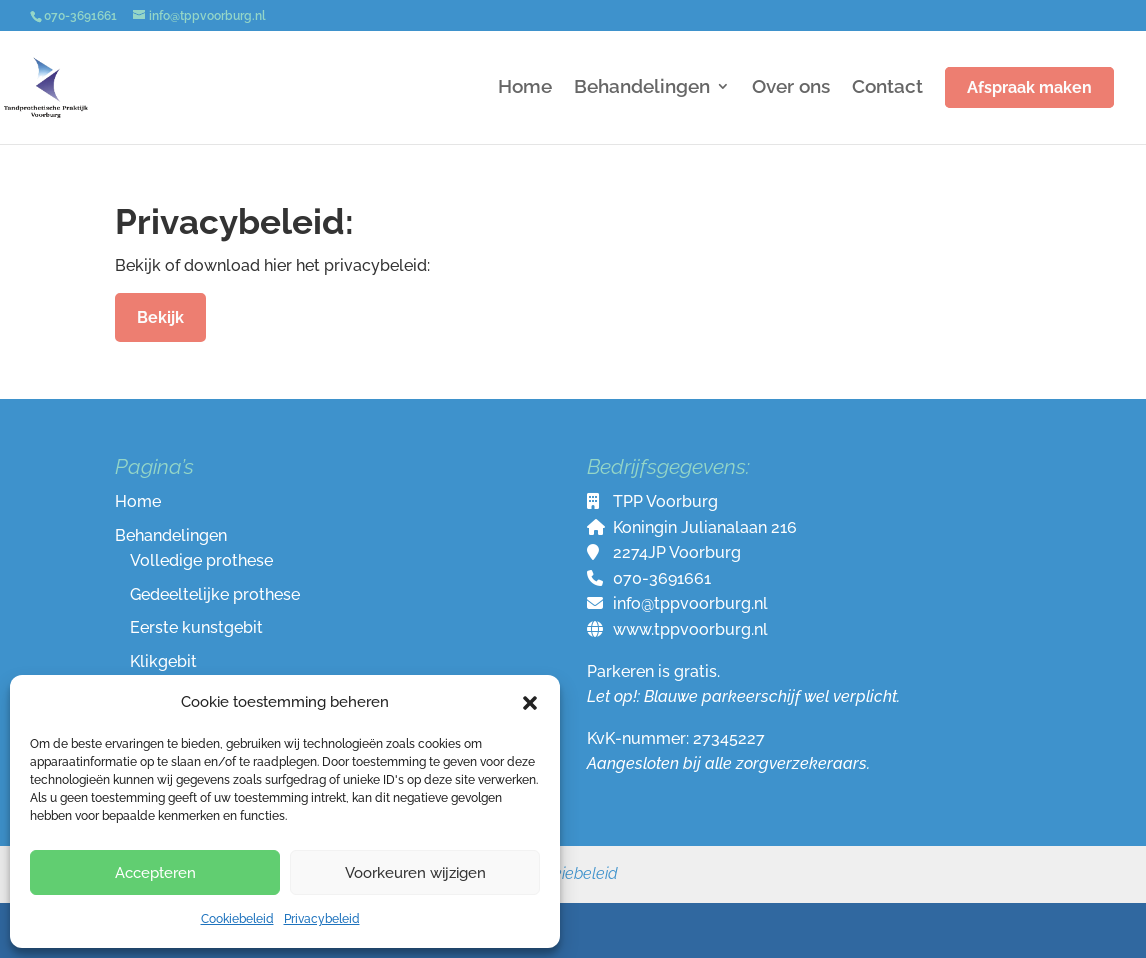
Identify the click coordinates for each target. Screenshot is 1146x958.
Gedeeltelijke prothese (215, 594)
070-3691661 (662, 578)
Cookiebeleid (237, 919)
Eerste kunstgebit (196, 627)
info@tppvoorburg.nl (690, 603)
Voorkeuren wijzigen (415, 873)
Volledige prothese (201, 560)
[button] (530, 703)
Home (525, 88)
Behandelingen (642, 88)
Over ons (791, 88)
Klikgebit (163, 661)
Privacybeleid (322, 919)
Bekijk (160, 317)
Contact (887, 88)
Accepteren (155, 873)
